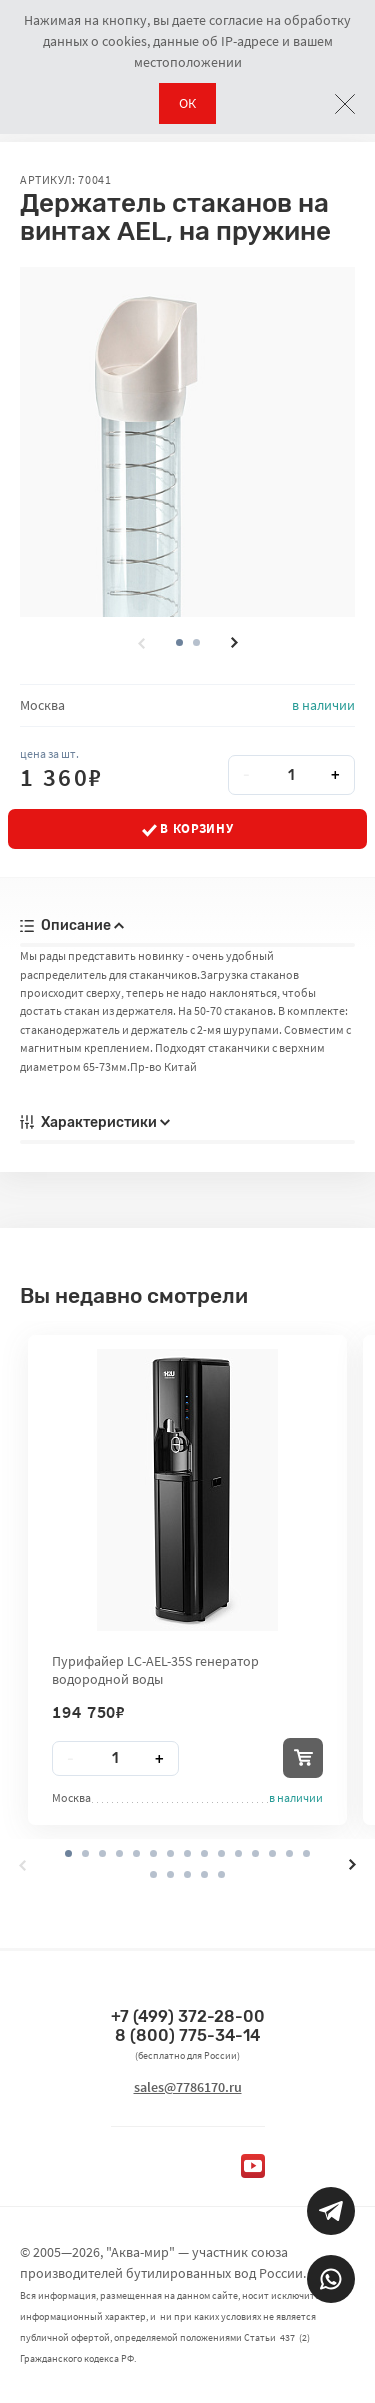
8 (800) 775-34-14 (187, 2035)
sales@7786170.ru (188, 2087)
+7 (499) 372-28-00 (188, 2016)
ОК (187, 103)
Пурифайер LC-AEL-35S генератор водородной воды (155, 1670)
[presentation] (141, 643)
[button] (196, 642)
